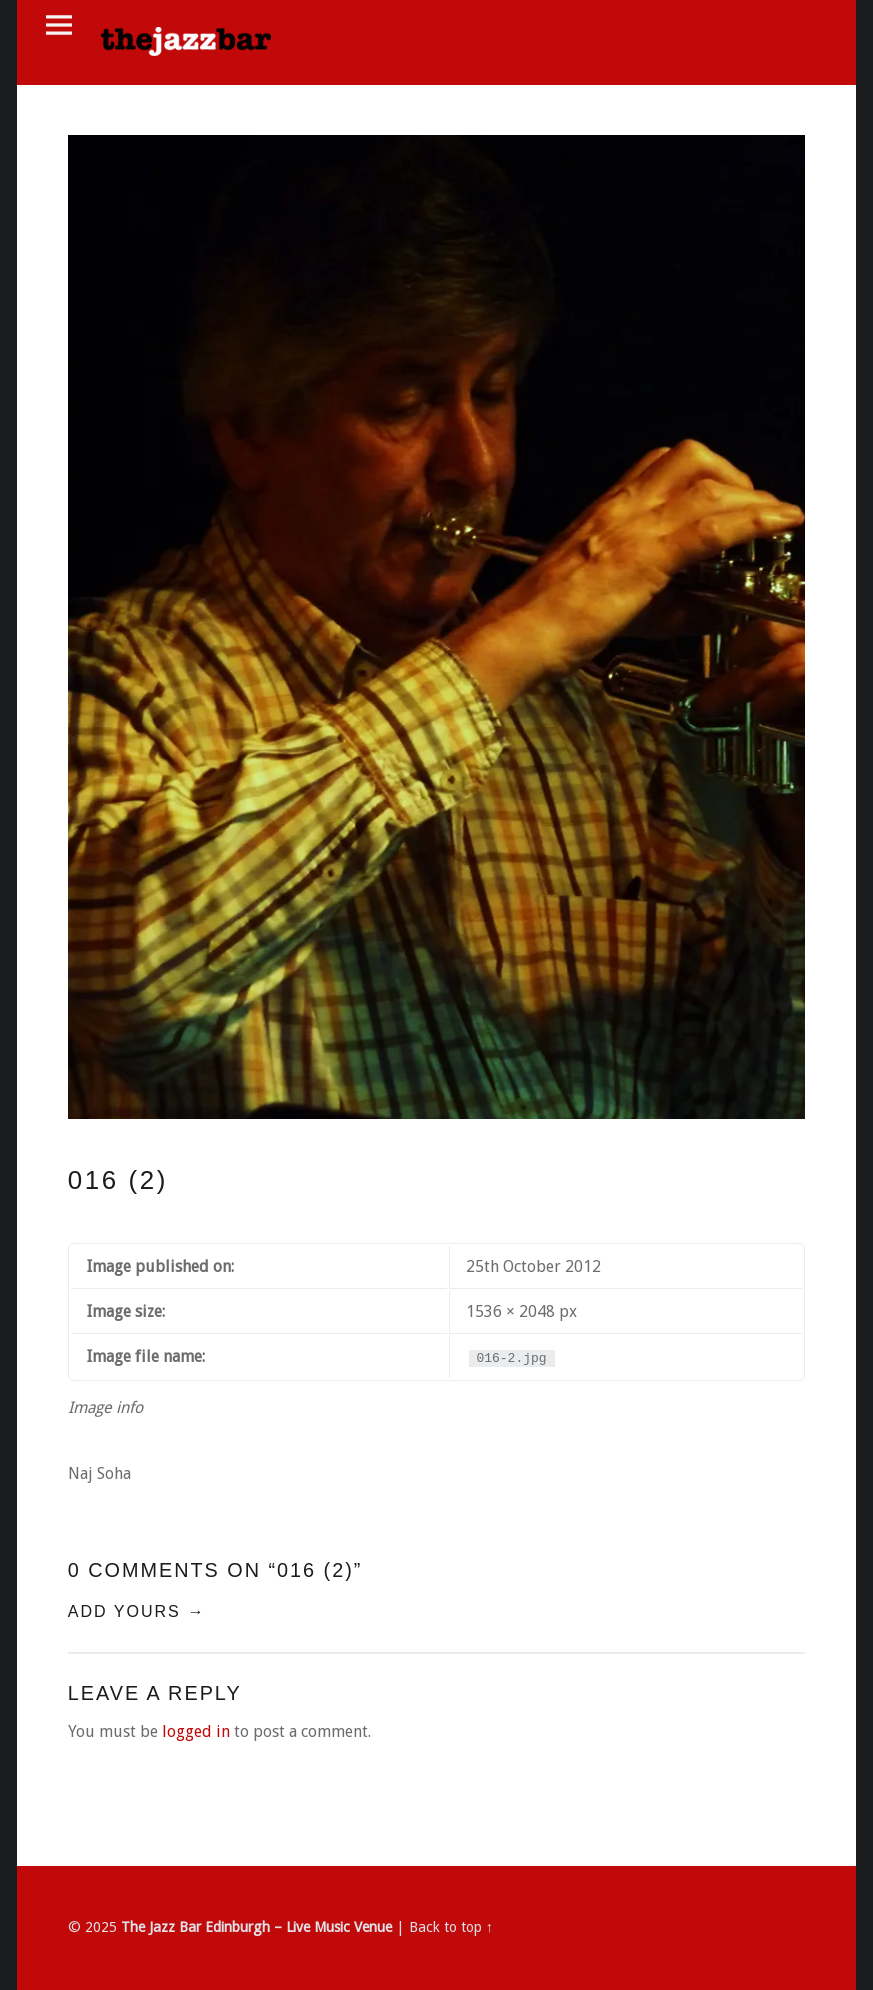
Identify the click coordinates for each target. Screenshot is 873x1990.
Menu (59, 26)
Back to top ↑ (451, 1927)
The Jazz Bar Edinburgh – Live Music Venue (256, 1927)
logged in (196, 1731)
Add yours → (137, 1611)
